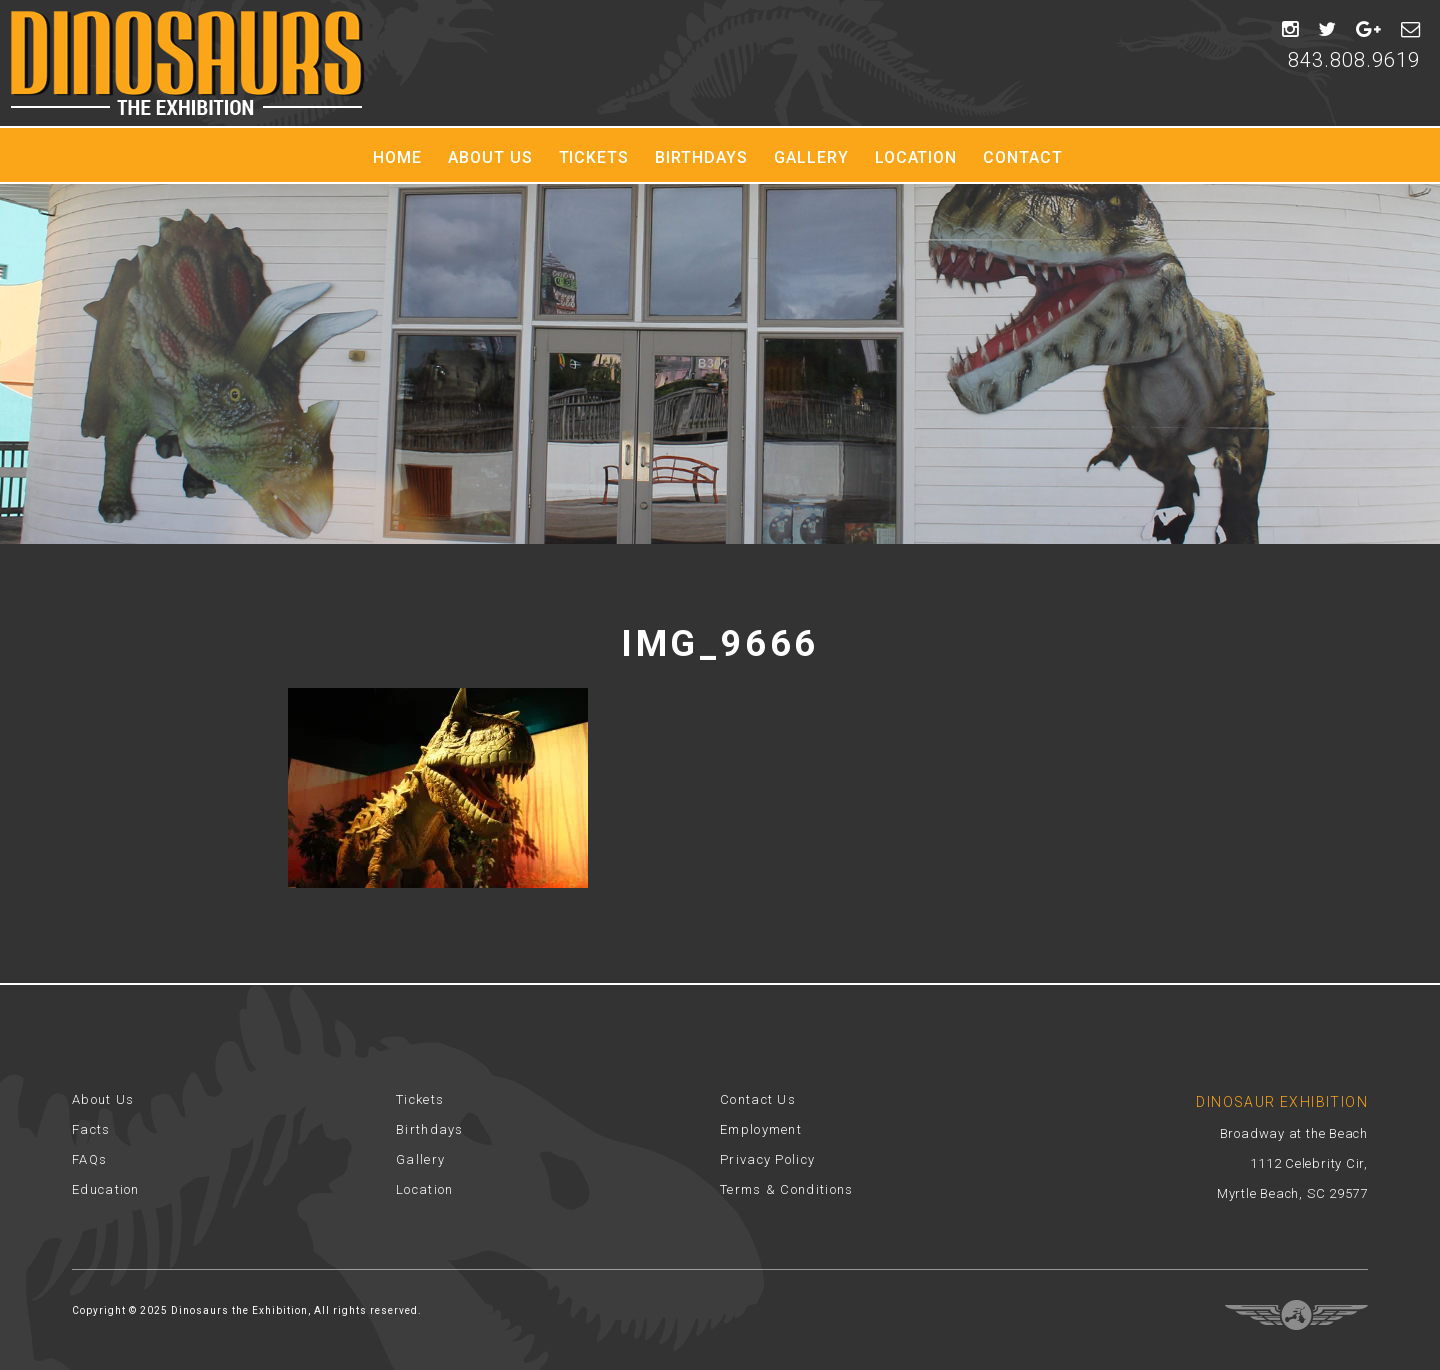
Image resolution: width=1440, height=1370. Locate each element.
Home (397, 157)
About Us (490, 157)
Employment (761, 1129)
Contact (1023, 157)
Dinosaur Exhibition (187, 63)
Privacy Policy (767, 1159)
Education (106, 1189)
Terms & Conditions (786, 1189)
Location (916, 157)
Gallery (811, 157)
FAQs (89, 1159)
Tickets (594, 157)
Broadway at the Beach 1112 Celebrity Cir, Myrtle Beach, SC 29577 (1292, 1163)
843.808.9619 (1354, 60)
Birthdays (701, 157)
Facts (91, 1129)
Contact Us (758, 1099)
